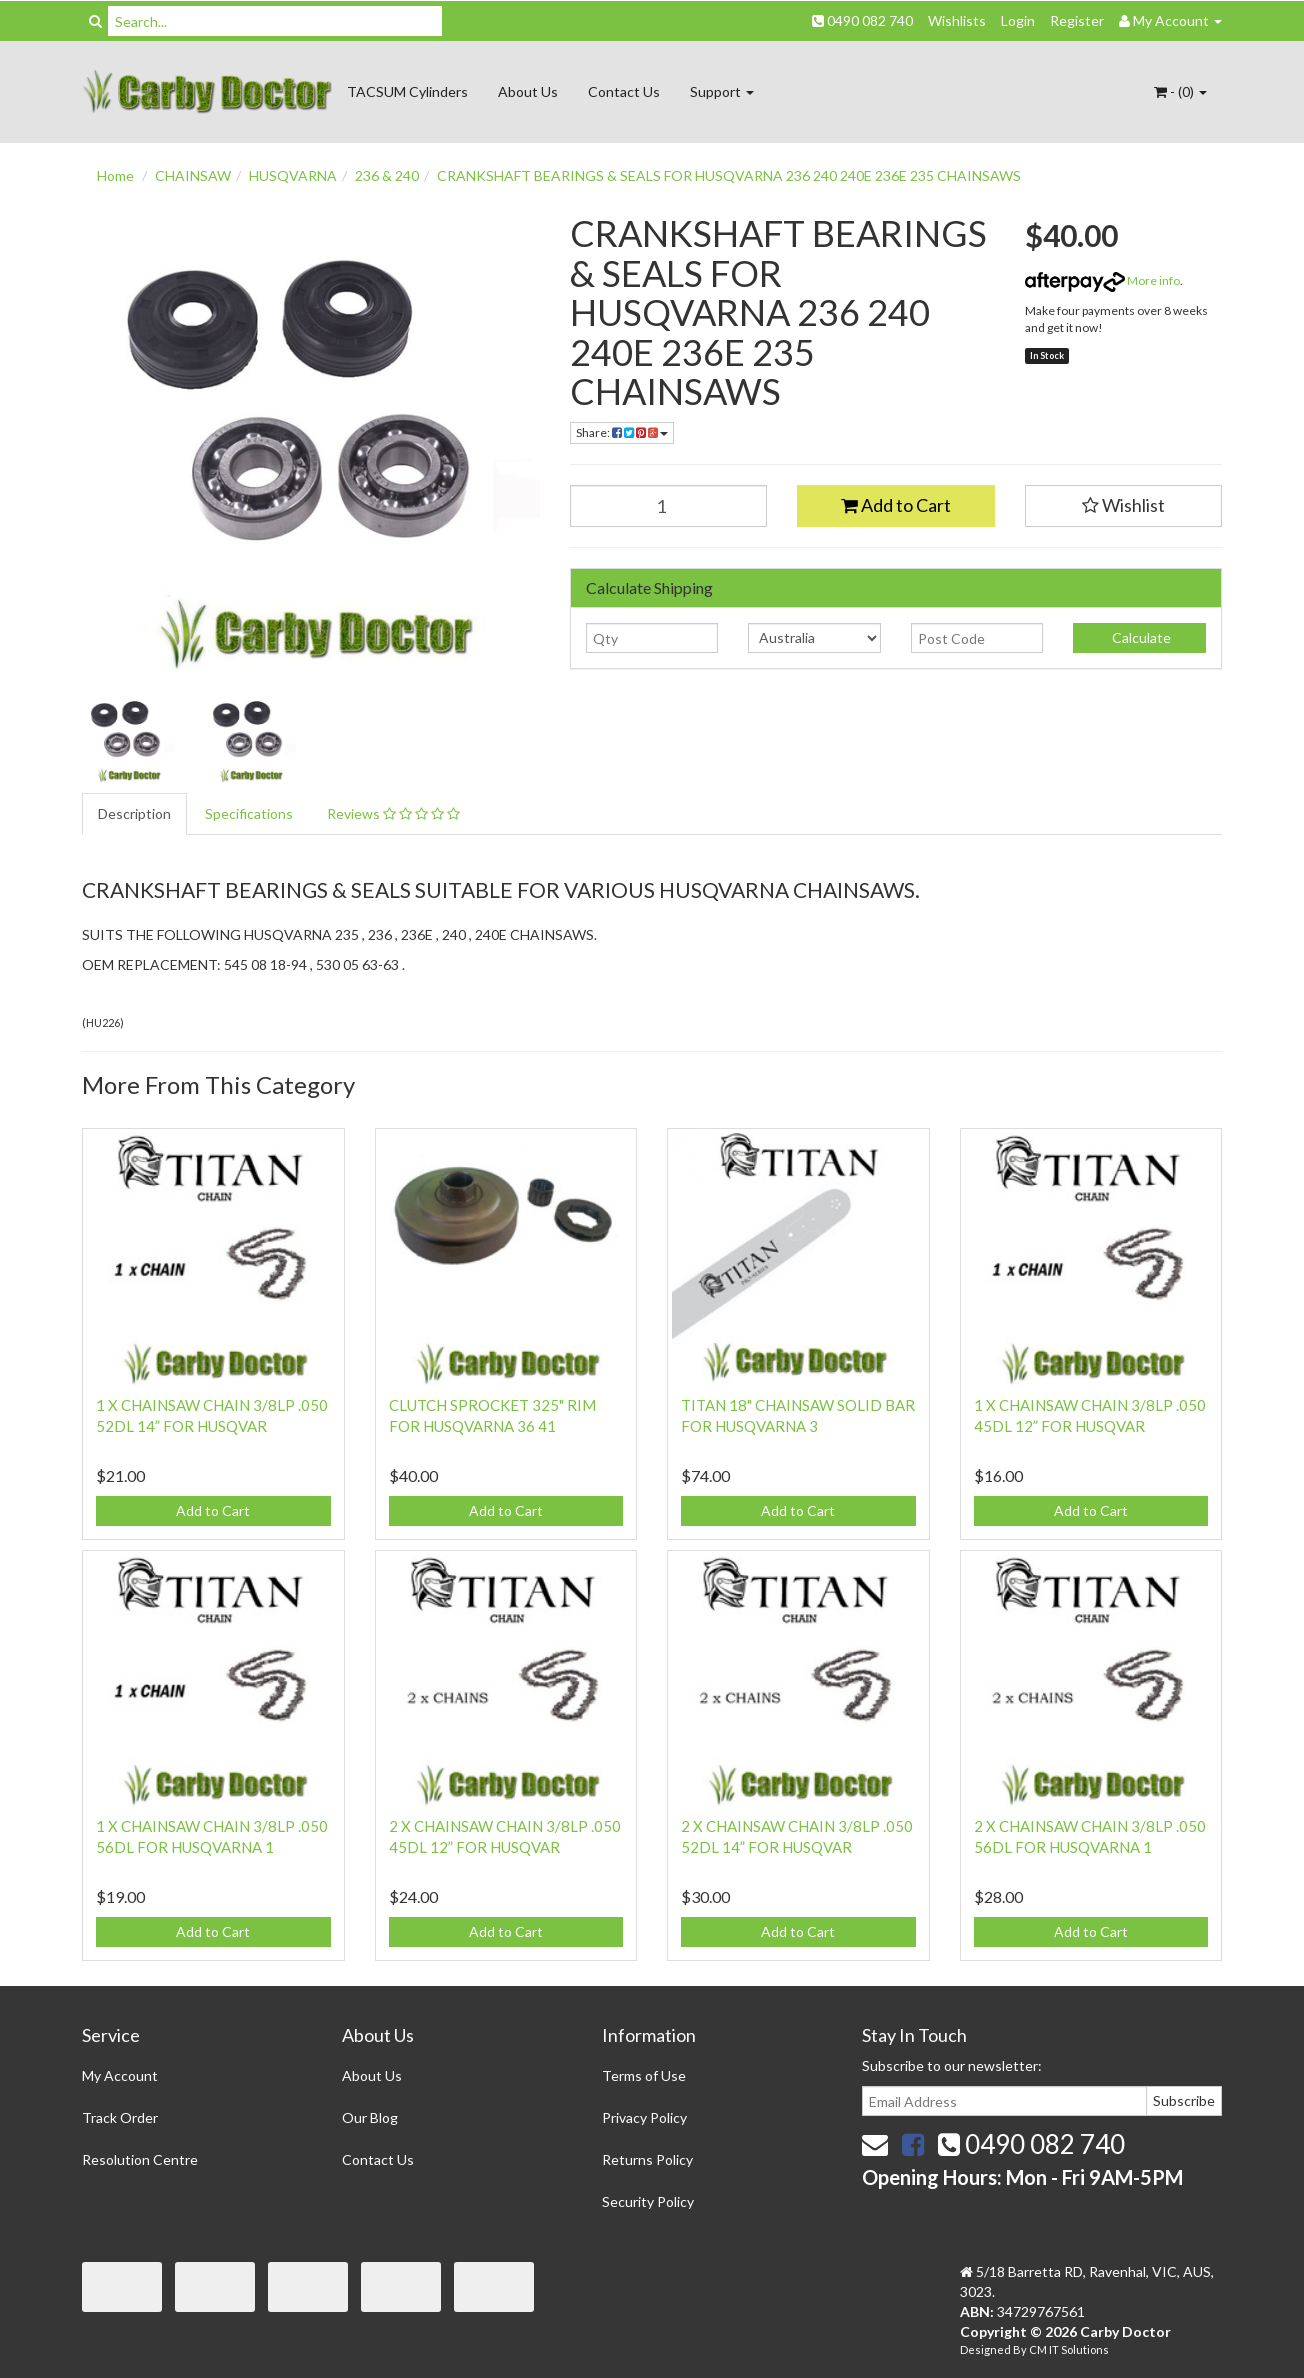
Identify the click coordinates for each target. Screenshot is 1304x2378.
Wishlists (957, 20)
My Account (120, 2075)
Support (722, 91)
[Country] (814, 638)
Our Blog (370, 2117)
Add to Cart (896, 505)
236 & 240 (387, 175)
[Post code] (977, 638)
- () (1180, 91)
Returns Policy (647, 2159)
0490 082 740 (862, 20)
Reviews (393, 813)
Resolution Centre (140, 2159)
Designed (986, 2349)
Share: (622, 432)
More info (1102, 280)
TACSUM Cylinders (407, 91)
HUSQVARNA (293, 175)
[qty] (652, 638)
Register (1077, 20)
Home (115, 175)
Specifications (249, 813)
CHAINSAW (193, 175)
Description (134, 813)
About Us (528, 91)
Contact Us (624, 91)
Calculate (1140, 637)
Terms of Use (644, 2075)
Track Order (120, 2117)
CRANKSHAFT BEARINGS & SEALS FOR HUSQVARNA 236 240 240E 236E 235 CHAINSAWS (729, 175)
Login (1018, 20)
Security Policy (648, 2201)
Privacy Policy (644, 2117)
